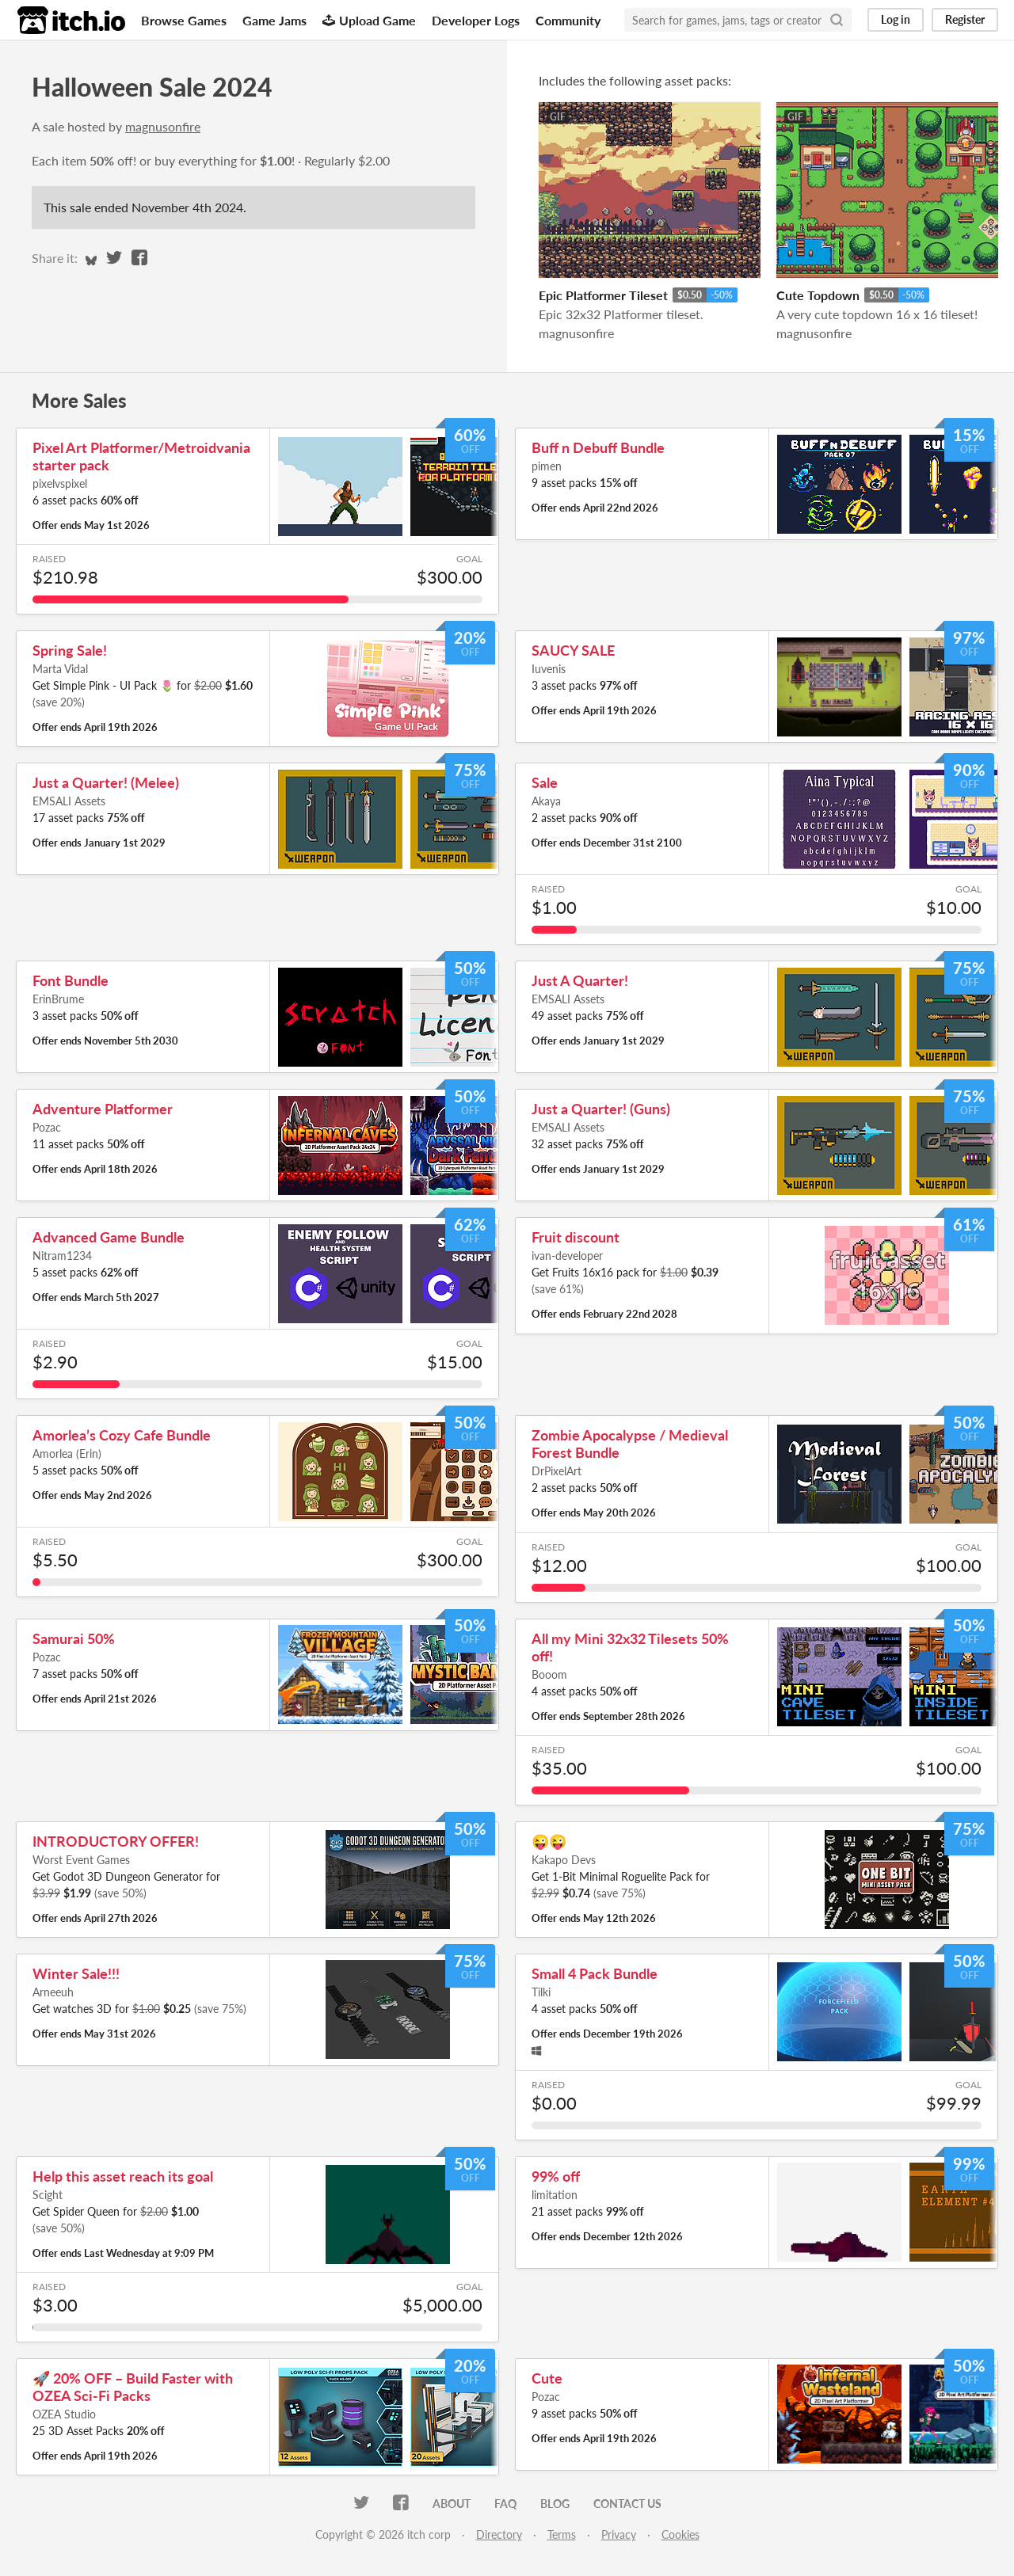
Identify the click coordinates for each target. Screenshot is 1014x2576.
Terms (561, 2534)
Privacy (618, 2534)
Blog (555, 2503)
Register (965, 19)
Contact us (627, 2503)
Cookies (680, 2534)
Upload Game (369, 20)
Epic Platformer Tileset (603, 294)
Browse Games (184, 20)
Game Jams (274, 20)
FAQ (505, 2503)
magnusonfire (162, 126)
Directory (499, 2534)
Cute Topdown (818, 294)
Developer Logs (476, 20)
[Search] (836, 20)
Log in (895, 19)
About (452, 2503)
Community (568, 20)
